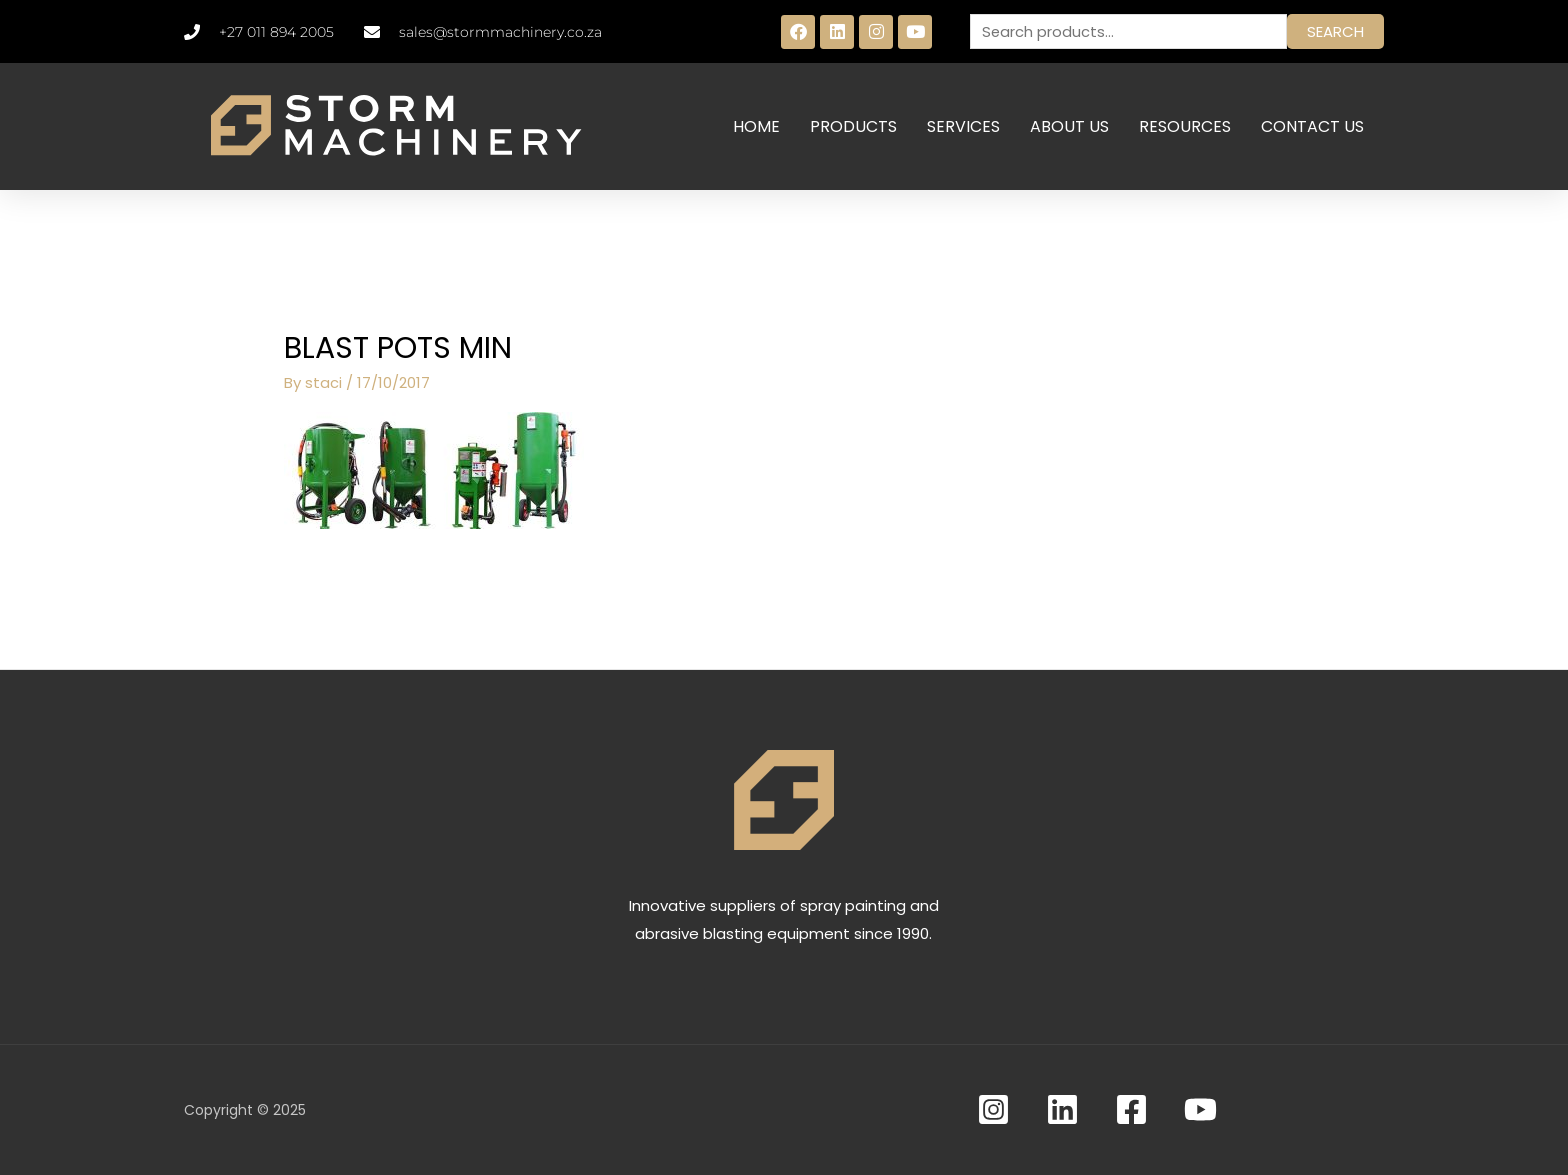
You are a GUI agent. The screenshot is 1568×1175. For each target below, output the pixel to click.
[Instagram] (993, 1109)
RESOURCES (1185, 126)
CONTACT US (1312, 126)
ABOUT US (1069, 126)
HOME (756, 126)
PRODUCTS (853, 126)
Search (1335, 31)
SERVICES (963, 126)
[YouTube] (1200, 1109)
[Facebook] (1131, 1109)
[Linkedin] (1062, 1109)
